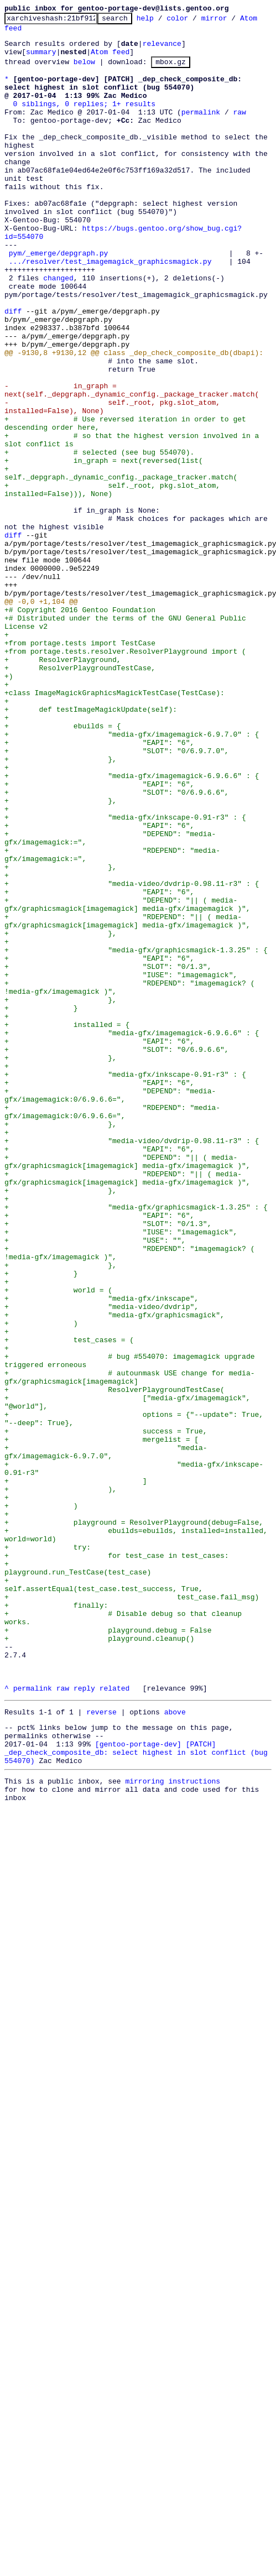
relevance (162, 50)
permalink (200, 130)
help (162, 21)
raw (239, 130)
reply (84, 2021)
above (175, 2047)
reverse (101, 2047)
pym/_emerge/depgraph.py (58, 299)
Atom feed (23, 33)
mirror (231, 21)
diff (13, 369)
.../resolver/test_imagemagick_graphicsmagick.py (110, 309)
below (84, 71)
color (194, 21)
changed (58, 329)
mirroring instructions (172, 2126)
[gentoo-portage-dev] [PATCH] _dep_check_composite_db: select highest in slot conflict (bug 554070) (138, 2094)
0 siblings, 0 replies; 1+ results (84, 120)
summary (41, 60)
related (115, 2021)
